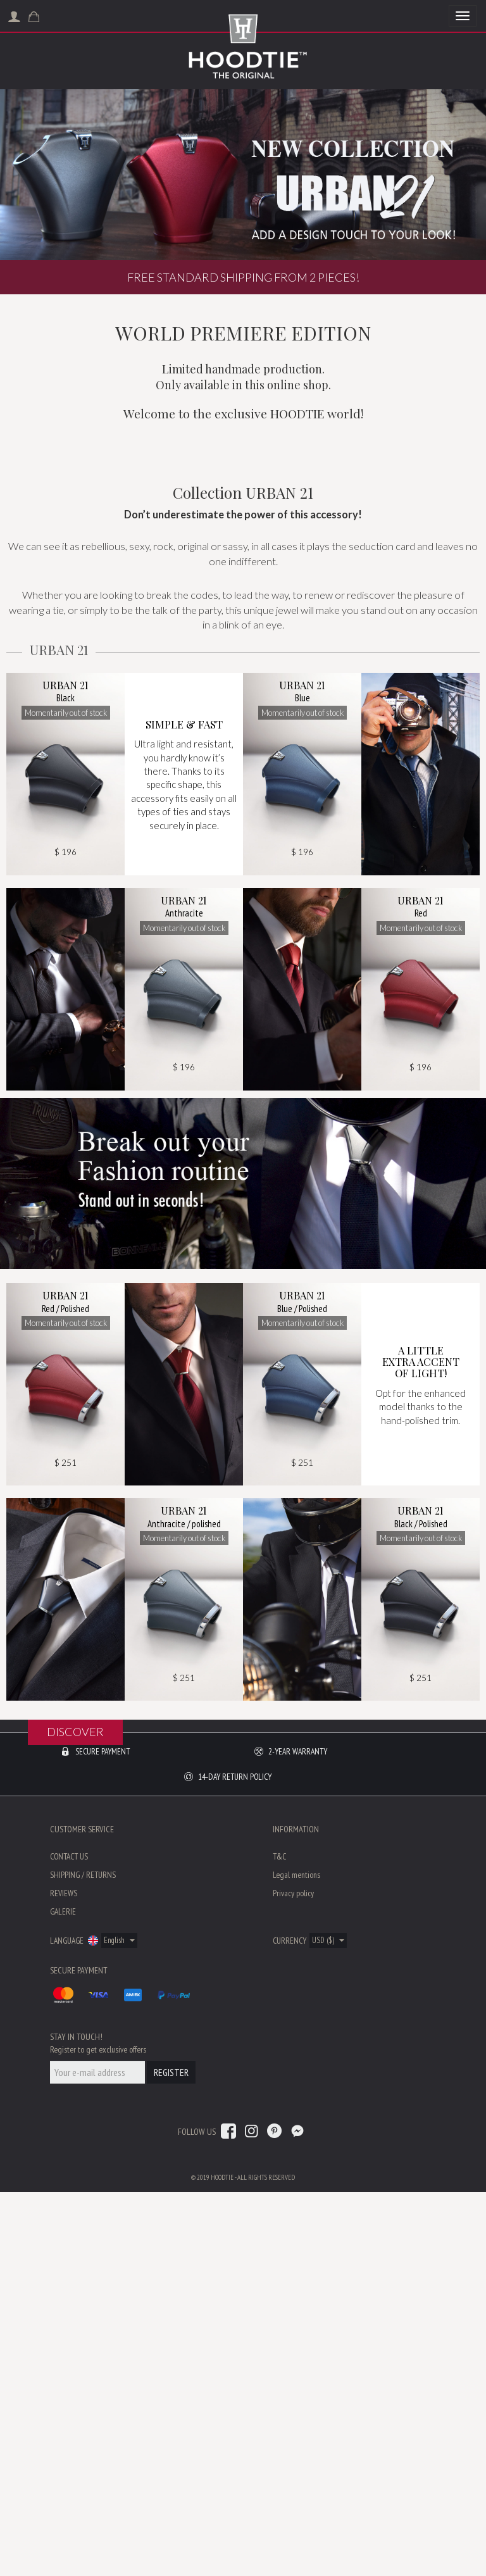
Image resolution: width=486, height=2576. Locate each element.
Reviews (63, 2277)
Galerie (63, 2296)
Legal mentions (296, 2259)
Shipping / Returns (83, 2259)
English (119, 2324)
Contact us (69, 2240)
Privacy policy (293, 2277)
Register (171, 2456)
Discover (75, 1998)
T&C (279, 2240)
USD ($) (328, 2324)
